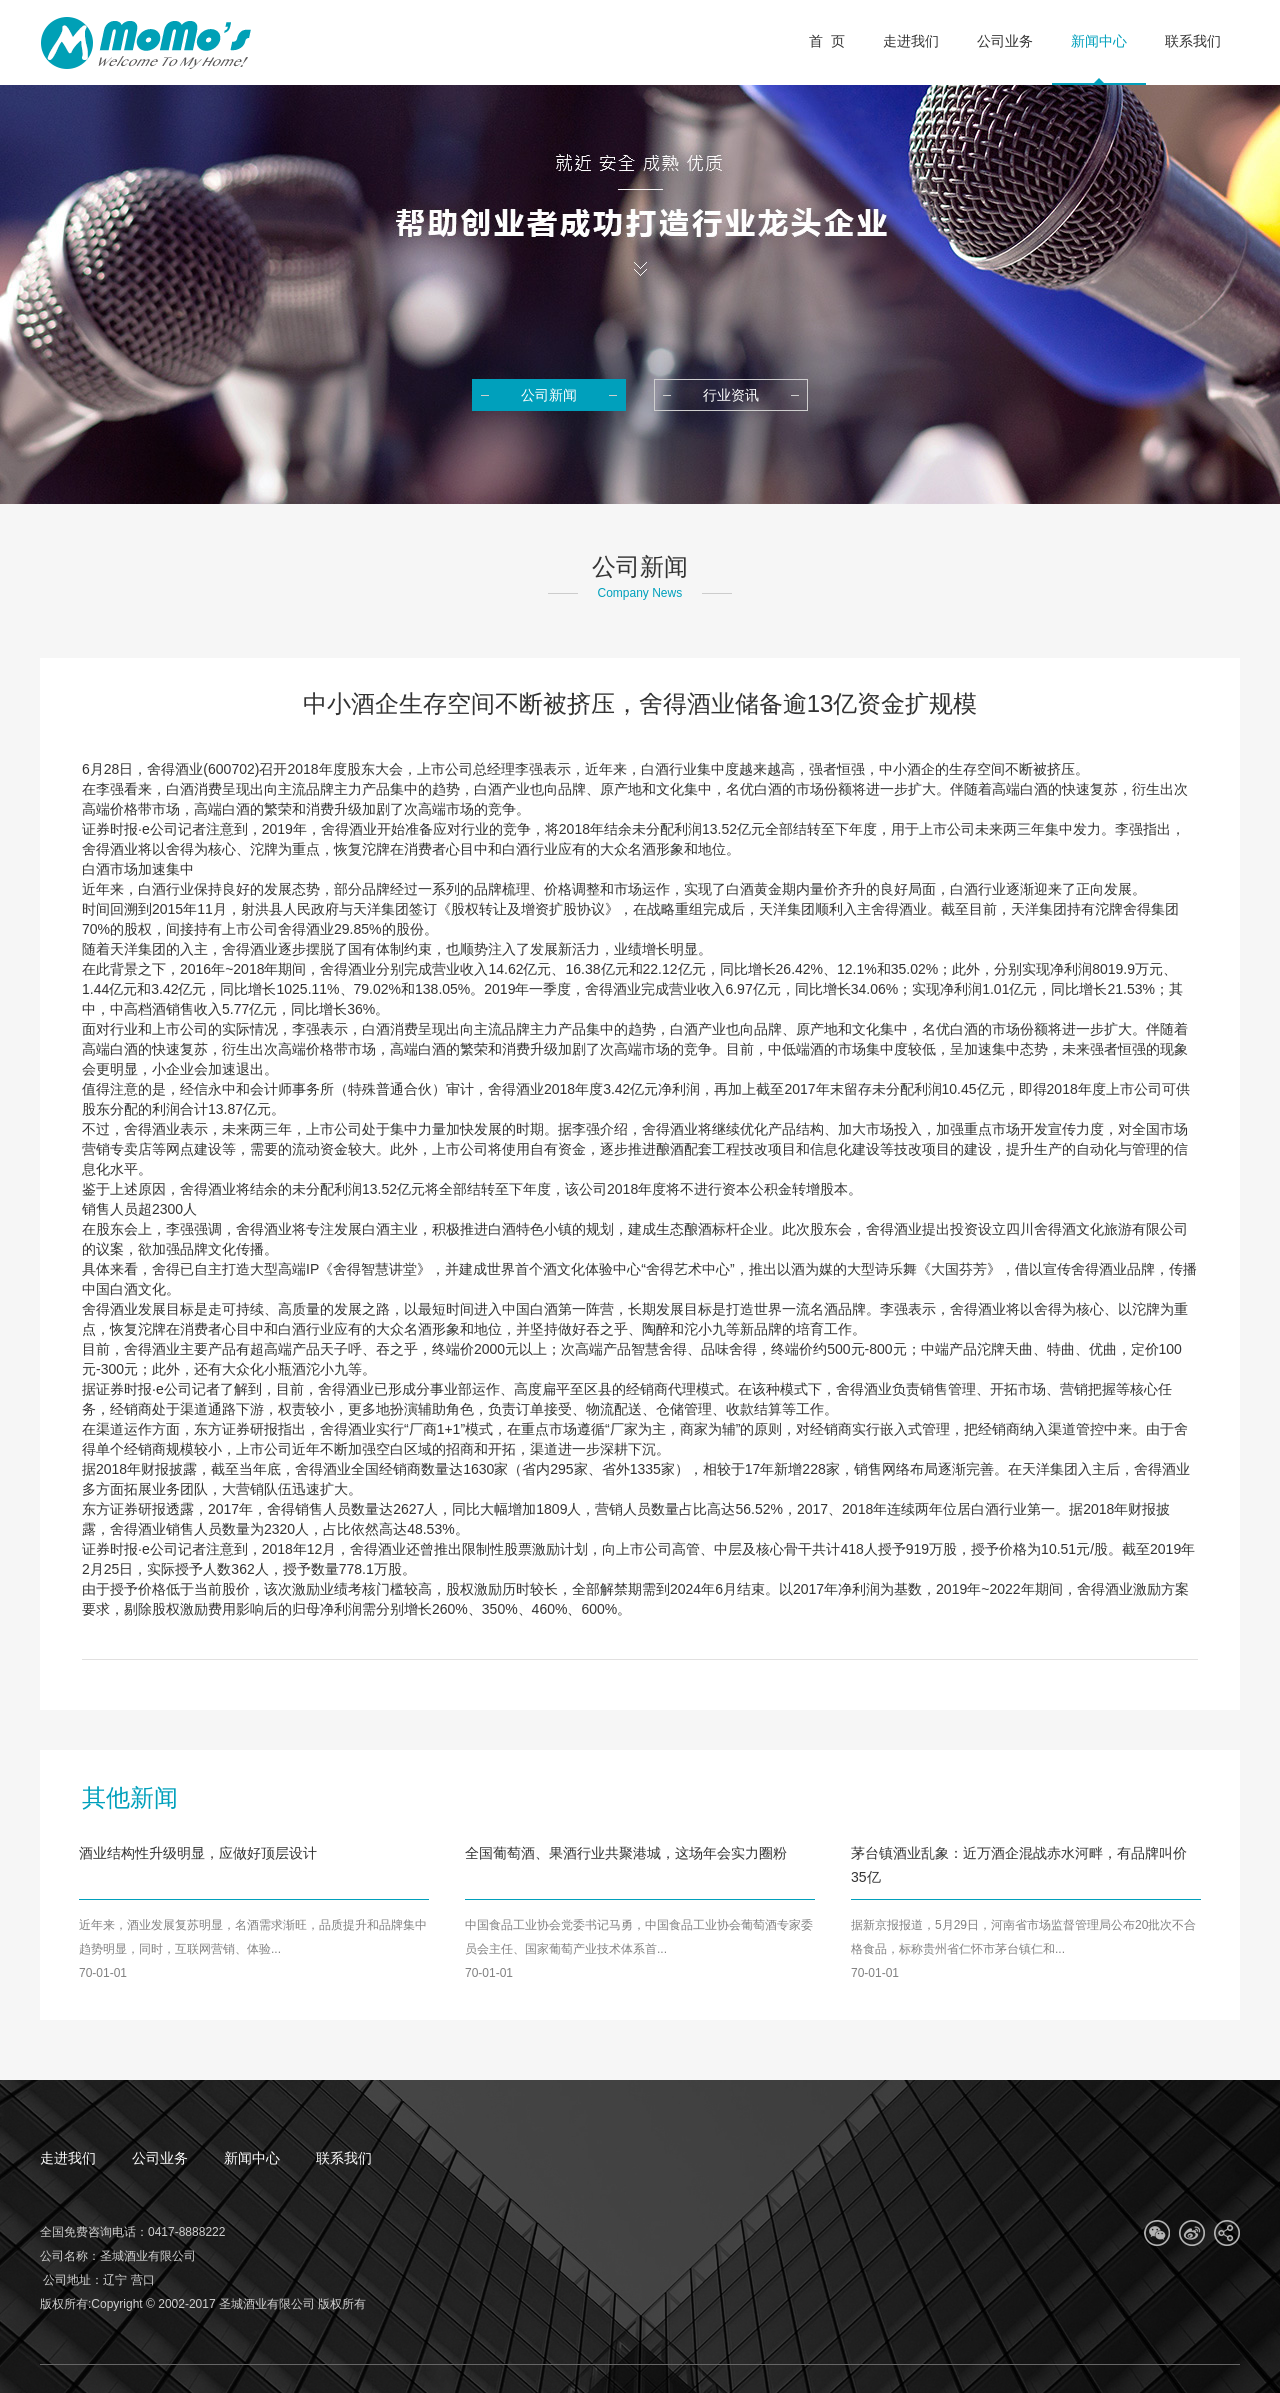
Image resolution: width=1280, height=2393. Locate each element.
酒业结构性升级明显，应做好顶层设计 (198, 1853)
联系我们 (344, 2158)
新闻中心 (252, 2158)
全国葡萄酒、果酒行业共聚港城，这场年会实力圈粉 (626, 1853)
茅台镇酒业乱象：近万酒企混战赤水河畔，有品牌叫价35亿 (1019, 1865)
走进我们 (68, 2158)
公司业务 (160, 2158)
